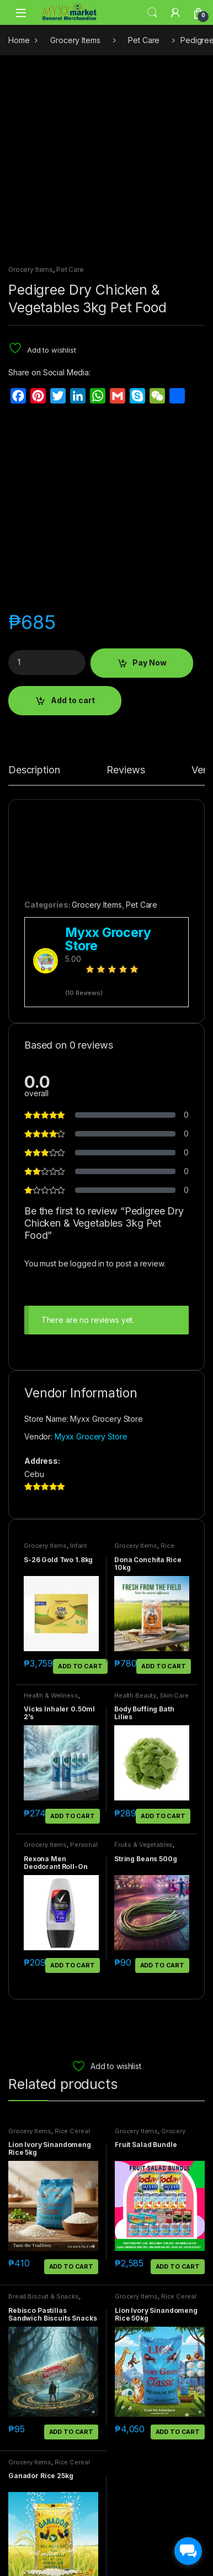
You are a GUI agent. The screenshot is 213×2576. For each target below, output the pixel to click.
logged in (87, 1080)
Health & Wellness (51, 1512)
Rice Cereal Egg (144, 1366)
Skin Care (174, 1512)
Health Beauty (135, 1512)
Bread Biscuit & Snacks (43, 2113)
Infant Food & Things (55, 1366)
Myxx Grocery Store (91, 1254)
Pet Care (143, 40)
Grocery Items (75, 40)
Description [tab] (34, 587)
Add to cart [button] (80, 1483)
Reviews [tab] (125, 587)
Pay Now (149, 480)
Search (152, 13)
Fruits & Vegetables (143, 1662)
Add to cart (73, 517)
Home (18, 40)
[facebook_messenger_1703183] (188, 2551)
